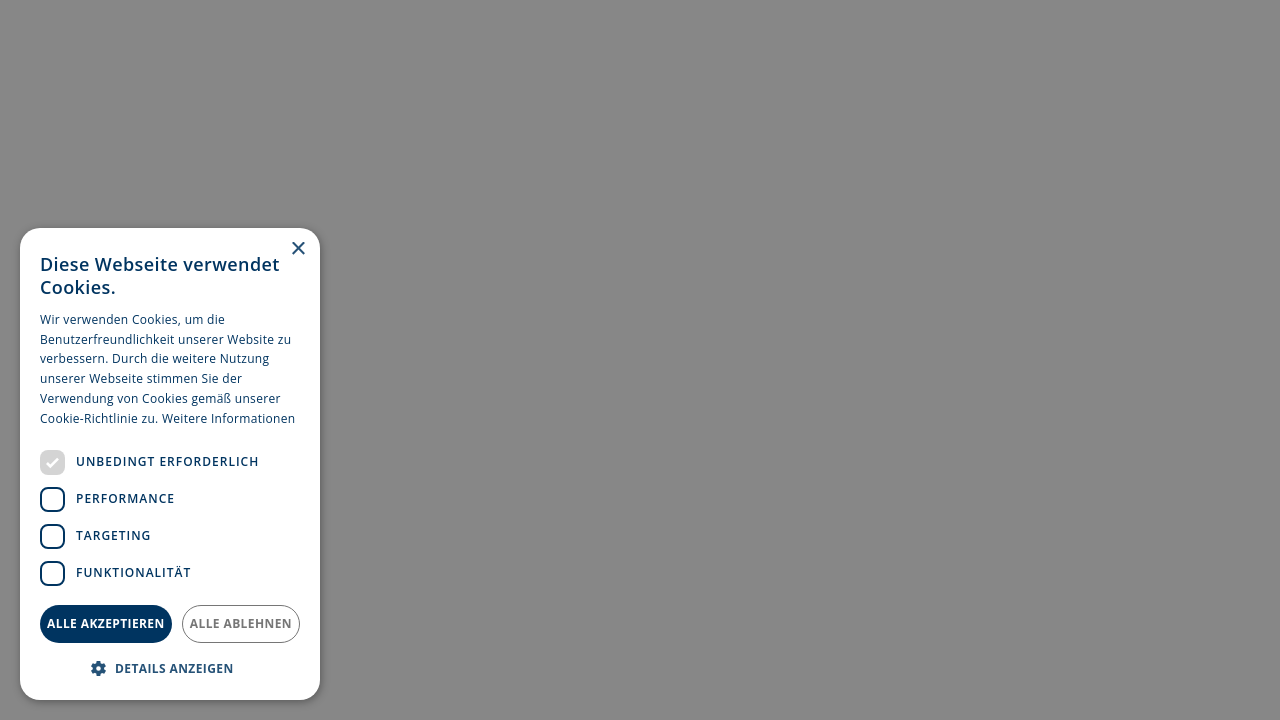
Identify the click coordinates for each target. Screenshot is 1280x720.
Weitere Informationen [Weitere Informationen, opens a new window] (229, 418)
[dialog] (170, 464)
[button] (170, 668)
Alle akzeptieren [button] (106, 623)
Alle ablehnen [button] (241, 623)
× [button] (297, 249)
